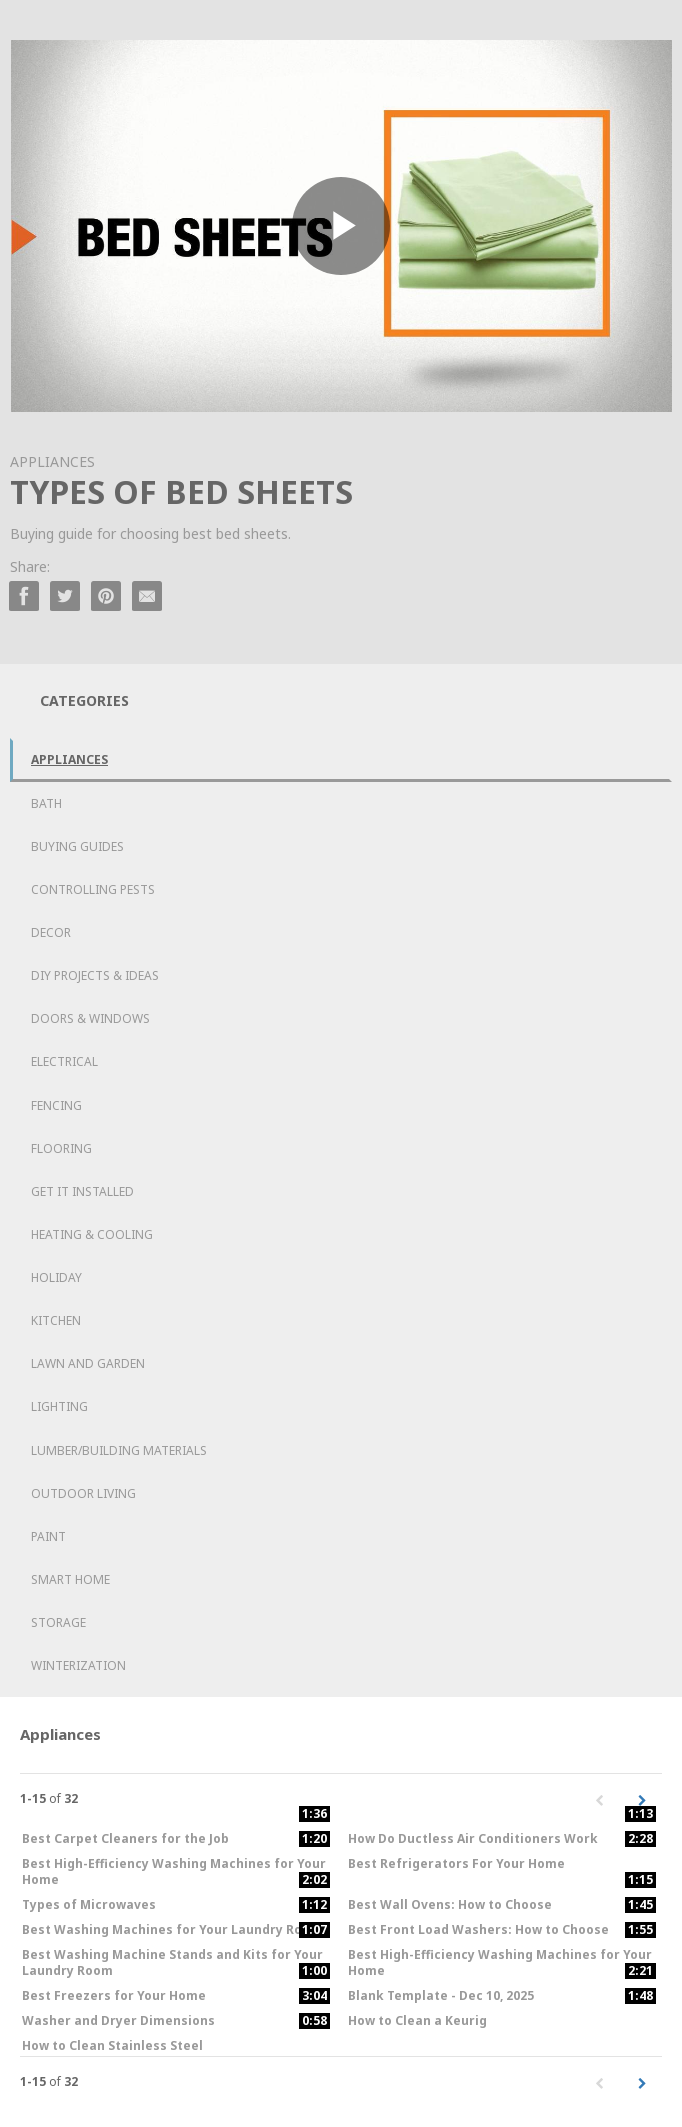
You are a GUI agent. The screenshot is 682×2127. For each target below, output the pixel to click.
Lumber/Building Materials (119, 1450)
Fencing (56, 1105)
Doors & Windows (90, 1018)
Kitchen (56, 1320)
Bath (46, 803)
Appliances (69, 759)
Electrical (64, 1061)
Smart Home (70, 1579)
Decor (51, 932)
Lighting (59, 1406)
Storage (58, 1622)
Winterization (78, 1665)
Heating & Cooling (92, 1234)
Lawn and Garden (88, 1363)
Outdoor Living (83, 1493)
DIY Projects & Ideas (95, 975)
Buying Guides (77, 846)
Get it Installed (82, 1191)
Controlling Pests (93, 889)
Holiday (56, 1277)
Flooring (61, 1148)
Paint (48, 1536)
